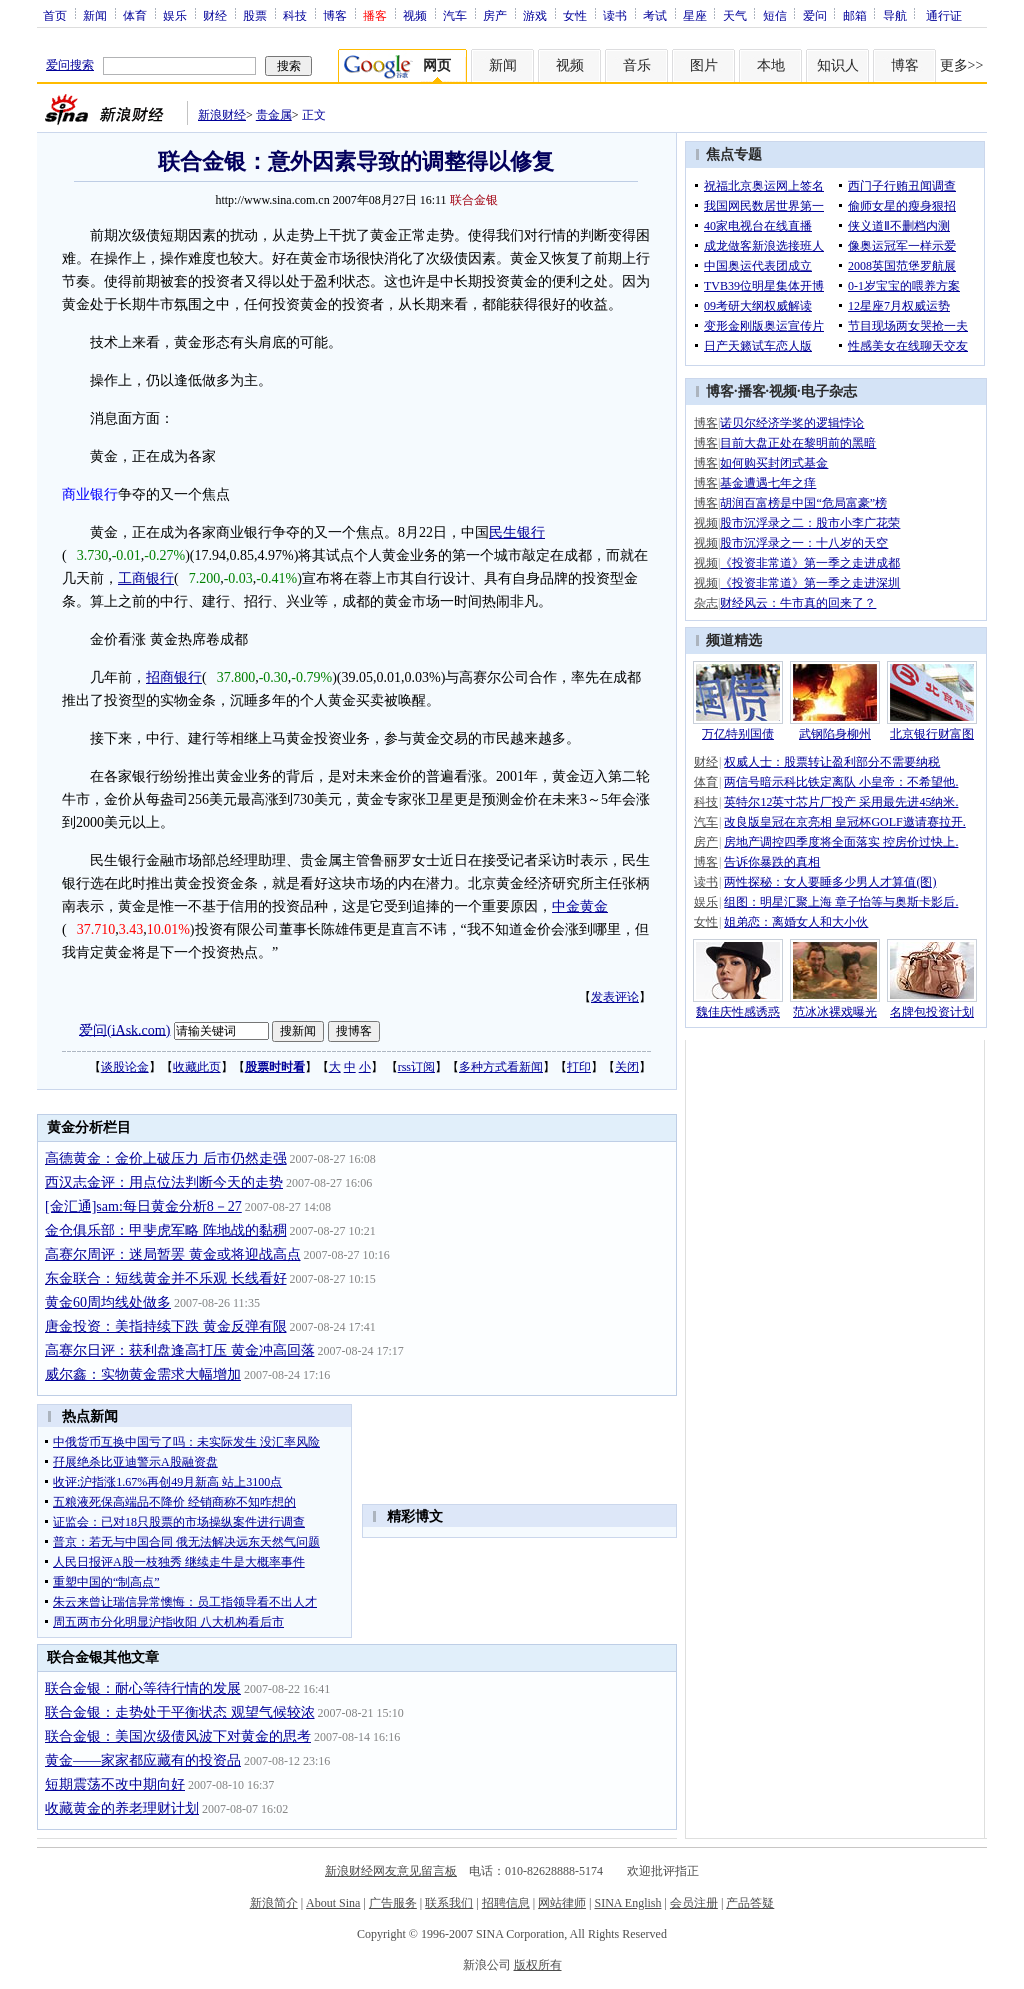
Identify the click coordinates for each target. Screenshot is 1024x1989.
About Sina (333, 1903)
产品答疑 (750, 1903)
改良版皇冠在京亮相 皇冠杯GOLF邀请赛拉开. (844, 822)
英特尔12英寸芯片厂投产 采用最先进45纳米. (841, 802)
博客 (335, 15)
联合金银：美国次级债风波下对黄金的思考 (178, 1736)
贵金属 (274, 115)
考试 (655, 15)
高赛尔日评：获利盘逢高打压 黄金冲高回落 (180, 1350)
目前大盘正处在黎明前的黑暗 (798, 443)
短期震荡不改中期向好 (115, 1784)
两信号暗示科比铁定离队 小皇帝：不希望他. (841, 782)
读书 (615, 15)
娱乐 (175, 15)
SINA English (627, 1903)
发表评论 (615, 997)
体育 (135, 15)
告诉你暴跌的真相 (772, 862)
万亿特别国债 (738, 734)
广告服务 (393, 1903)
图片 (704, 65)
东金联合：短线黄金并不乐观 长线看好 (166, 1278)
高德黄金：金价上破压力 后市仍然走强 (166, 1158)
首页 (55, 15)
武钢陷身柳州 (835, 734)
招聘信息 (506, 1903)
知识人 (838, 65)
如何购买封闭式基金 (774, 463)
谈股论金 (125, 1067)
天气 (735, 15)
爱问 (815, 15)
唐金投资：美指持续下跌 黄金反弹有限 (166, 1326)
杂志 (706, 603)
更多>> (962, 65)
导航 (895, 15)
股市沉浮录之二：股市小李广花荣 (810, 523)
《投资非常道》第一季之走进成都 (810, 563)
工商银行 (146, 578)
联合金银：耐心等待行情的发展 (143, 1688)
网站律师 (562, 1903)
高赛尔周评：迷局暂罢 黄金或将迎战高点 (173, 1254)
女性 (575, 15)
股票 (255, 15)
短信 (775, 15)
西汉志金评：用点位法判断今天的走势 (164, 1182)
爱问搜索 (70, 65)
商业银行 (90, 494)
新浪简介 (274, 1903)
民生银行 (517, 532)
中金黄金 (580, 906)
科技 (295, 15)
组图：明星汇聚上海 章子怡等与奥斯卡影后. (841, 902)
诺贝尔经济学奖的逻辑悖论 (792, 423)
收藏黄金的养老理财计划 (122, 1808)
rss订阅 (416, 1067)
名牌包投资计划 (932, 1012)
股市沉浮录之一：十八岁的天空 (804, 543)
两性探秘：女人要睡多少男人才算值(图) (830, 882)
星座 (695, 15)
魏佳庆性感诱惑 (738, 1012)
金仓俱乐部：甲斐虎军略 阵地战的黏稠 (166, 1230)
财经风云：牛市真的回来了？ (798, 603)
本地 (771, 65)
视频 (415, 15)
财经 (215, 15)
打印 (579, 1067)
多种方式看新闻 (501, 1067)
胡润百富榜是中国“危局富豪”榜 (803, 503)
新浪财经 (222, 115)
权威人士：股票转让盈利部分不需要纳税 (832, 762)
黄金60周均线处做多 (108, 1302)
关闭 (627, 1067)
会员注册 (694, 1903)
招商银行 (174, 677)
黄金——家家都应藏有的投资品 (143, 1760)
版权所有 (538, 1965)
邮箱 (855, 15)
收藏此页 (197, 1067)
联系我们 (449, 1903)
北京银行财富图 (932, 734)
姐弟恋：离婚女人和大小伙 (796, 922)
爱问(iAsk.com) (124, 1029)
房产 (495, 15)
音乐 (637, 65)
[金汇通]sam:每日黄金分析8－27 (143, 1206)
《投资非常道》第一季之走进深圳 (810, 583)
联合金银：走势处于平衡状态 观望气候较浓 (180, 1712)
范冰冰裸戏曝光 (835, 1012)
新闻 (95, 15)
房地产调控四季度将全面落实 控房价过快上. (841, 842)
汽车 (455, 15)
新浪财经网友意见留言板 (391, 1871)
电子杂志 (829, 391)
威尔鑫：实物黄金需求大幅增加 (143, 1374)
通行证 (944, 15)
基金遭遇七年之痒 (768, 483)
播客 (752, 391)
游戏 (535, 15)
